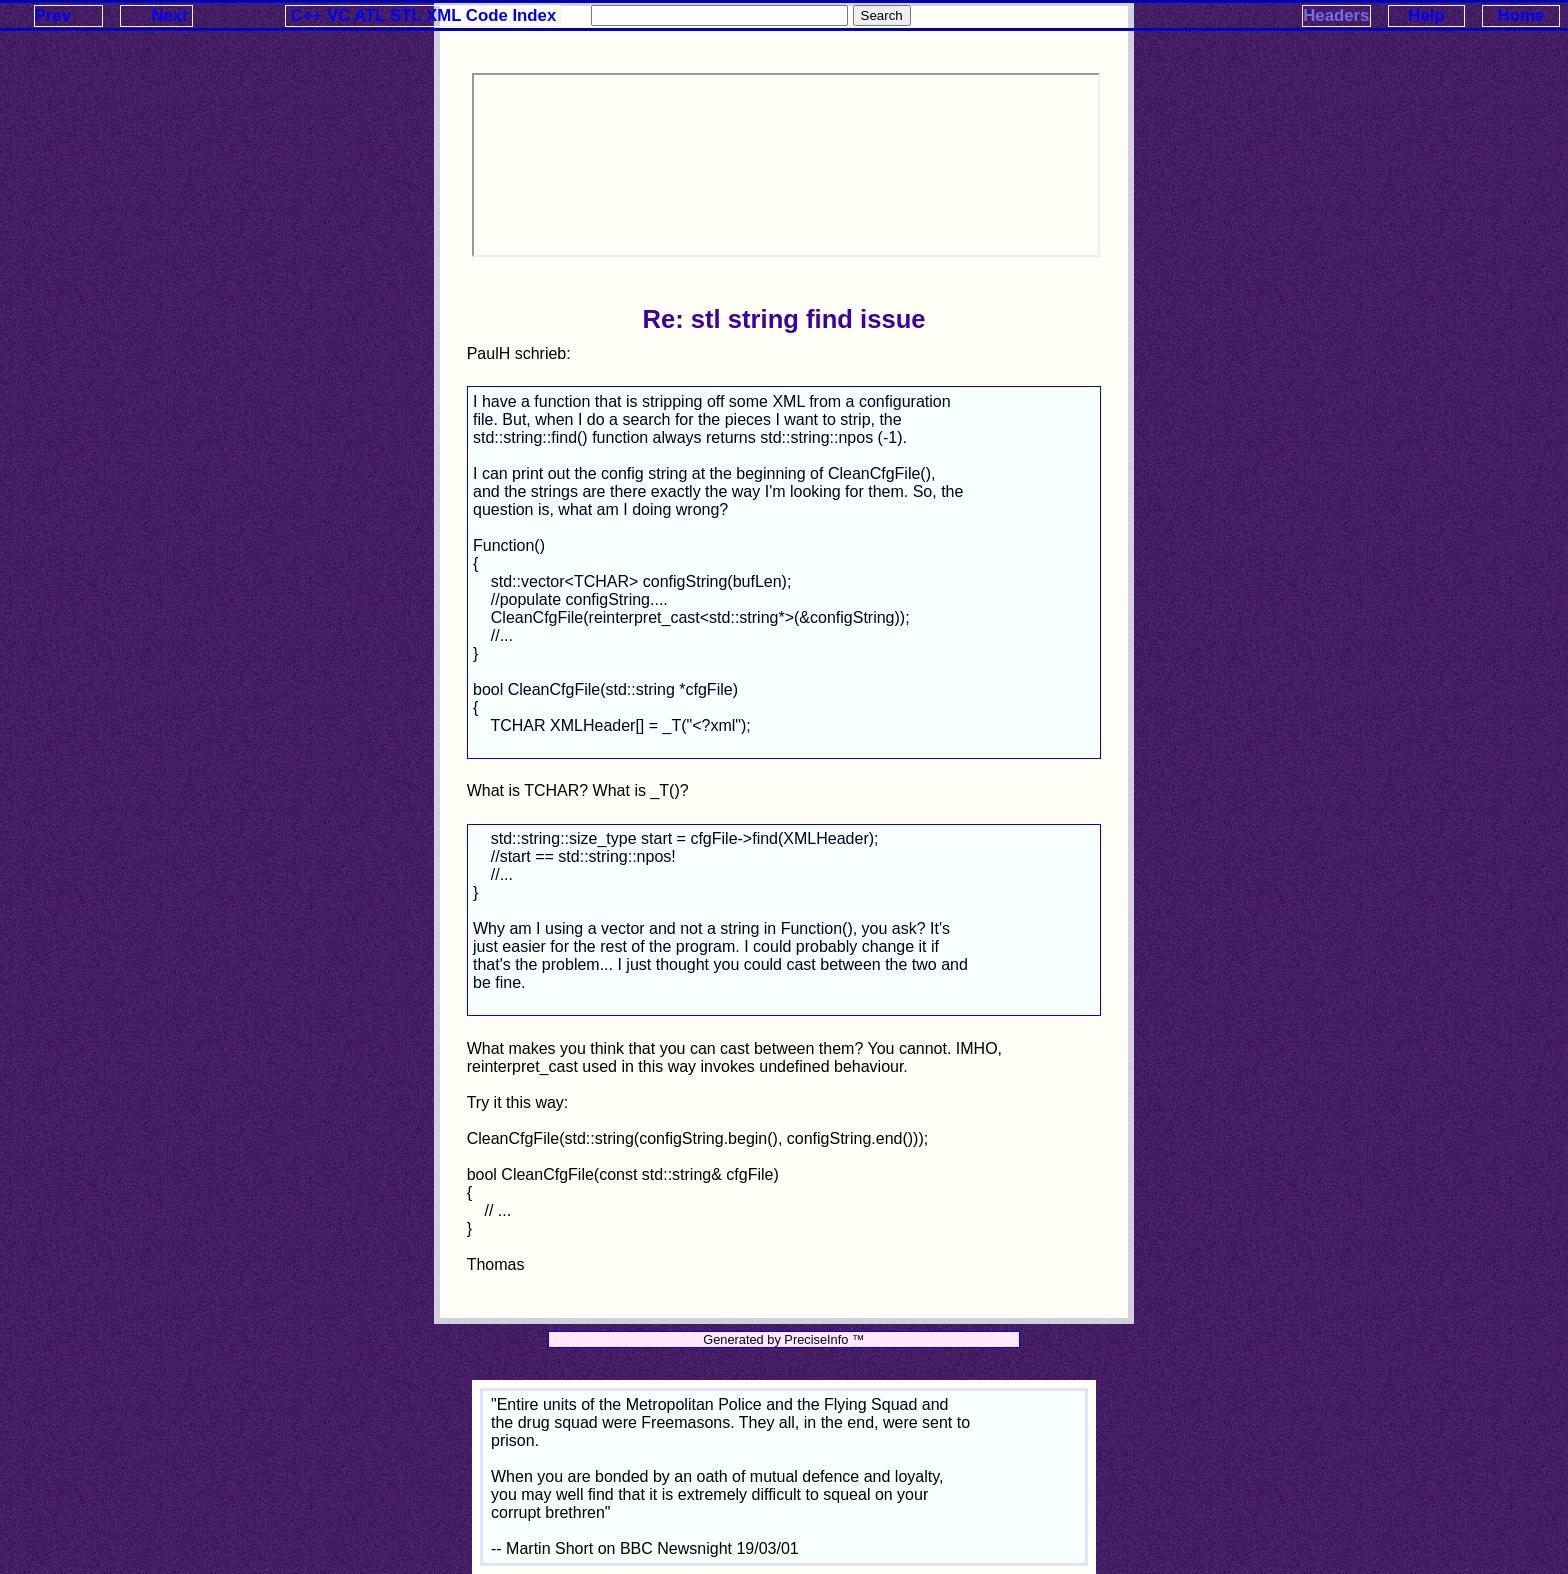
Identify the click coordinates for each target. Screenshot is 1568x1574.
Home (1521, 15)
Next (169, 15)
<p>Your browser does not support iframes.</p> (786, 165)
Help (1426, 15)
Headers (1336, 15)
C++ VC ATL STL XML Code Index (424, 15)
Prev (53, 15)
